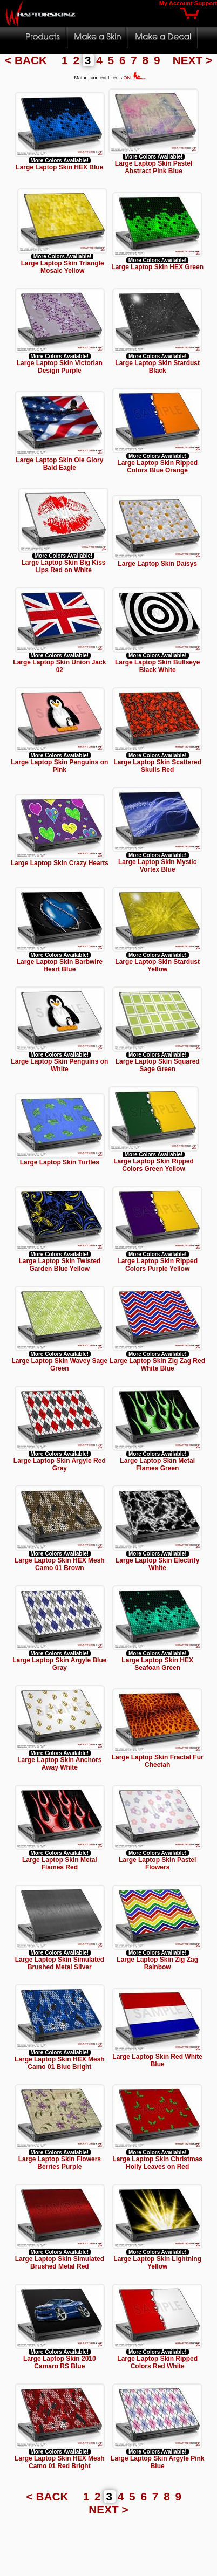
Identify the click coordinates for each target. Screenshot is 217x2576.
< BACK (27, 60)
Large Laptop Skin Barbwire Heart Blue (60, 965)
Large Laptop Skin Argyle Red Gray (59, 1464)
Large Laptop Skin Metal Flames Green (157, 1464)
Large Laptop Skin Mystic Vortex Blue (157, 865)
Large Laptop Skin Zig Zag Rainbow (157, 1963)
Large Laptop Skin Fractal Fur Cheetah (158, 1761)
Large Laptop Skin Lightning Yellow (157, 2262)
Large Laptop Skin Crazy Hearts (60, 863)
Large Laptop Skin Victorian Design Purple (60, 366)
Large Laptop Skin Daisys (157, 561)
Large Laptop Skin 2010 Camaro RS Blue (59, 2362)
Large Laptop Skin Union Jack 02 (59, 666)
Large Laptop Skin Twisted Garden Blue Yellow (59, 1264)
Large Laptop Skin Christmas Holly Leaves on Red (157, 2162)
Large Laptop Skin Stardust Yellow (157, 965)
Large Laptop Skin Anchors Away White (59, 1763)
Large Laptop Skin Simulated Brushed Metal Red (59, 2262)
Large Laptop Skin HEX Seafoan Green (157, 1663)
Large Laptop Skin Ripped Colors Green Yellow (148, 1165)
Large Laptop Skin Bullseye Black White (157, 666)
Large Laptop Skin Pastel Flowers (157, 1863)
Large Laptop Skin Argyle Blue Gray (59, 1663)
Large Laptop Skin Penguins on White (59, 1065)
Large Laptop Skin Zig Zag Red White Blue (157, 1364)
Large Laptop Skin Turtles (59, 1159)
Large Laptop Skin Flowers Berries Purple (59, 2162)
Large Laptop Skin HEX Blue (59, 167)
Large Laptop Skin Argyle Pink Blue (158, 2462)
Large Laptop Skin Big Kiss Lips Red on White (69, 566)
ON (135, 77)
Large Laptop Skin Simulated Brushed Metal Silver (59, 1963)
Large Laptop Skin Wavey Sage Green (60, 1364)
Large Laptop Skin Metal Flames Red (59, 1863)
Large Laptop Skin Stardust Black (157, 366)
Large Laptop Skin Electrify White (157, 1564)
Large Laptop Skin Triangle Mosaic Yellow (62, 267)
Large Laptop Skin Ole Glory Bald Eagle (59, 463)
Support (205, 3)
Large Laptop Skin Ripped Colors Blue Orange (157, 466)
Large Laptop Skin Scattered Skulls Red (157, 765)
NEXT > (192, 60)
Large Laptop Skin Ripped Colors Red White (157, 2362)
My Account (176, 3)
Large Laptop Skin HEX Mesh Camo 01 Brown (60, 1564)
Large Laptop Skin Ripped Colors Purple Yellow (157, 1264)
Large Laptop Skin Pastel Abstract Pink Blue (153, 167)
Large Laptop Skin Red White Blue (157, 2060)
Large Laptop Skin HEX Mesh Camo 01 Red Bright (60, 2462)
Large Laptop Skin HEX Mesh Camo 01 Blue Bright (60, 2063)
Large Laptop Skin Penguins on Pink (59, 765)
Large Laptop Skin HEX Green (157, 267)
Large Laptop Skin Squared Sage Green (158, 1065)
